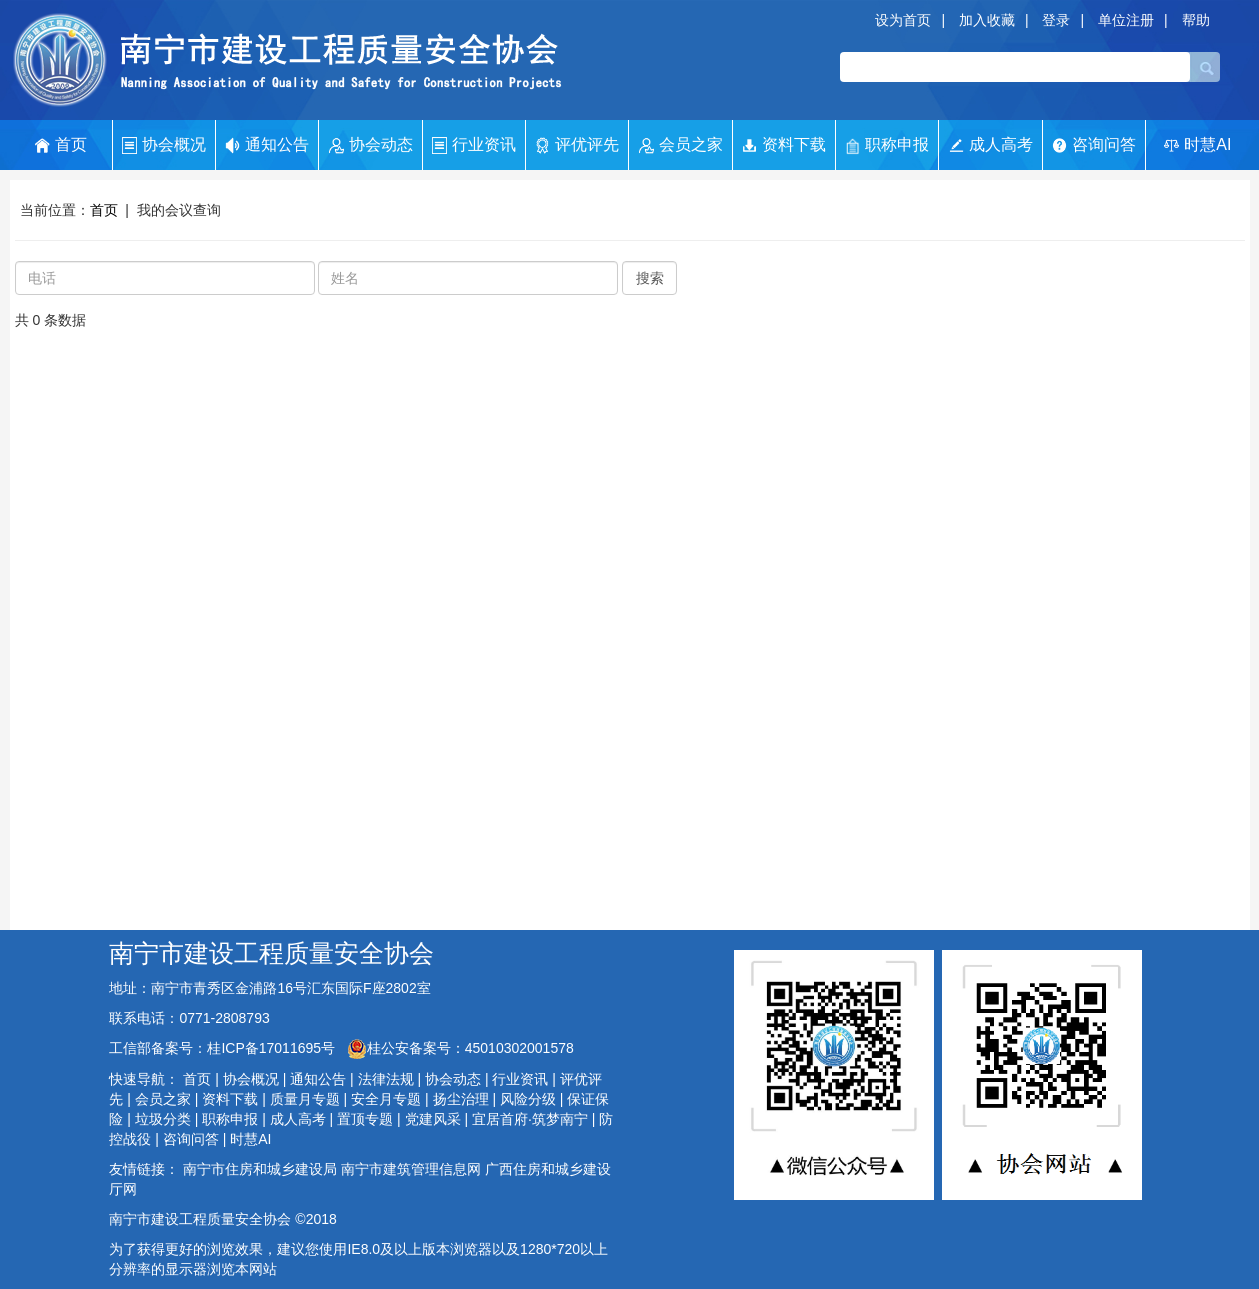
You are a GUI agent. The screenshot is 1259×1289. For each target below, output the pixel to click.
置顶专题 (365, 1119)
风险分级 (528, 1099)
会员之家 (681, 145)
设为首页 (903, 20)
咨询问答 (1094, 144)
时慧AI (1197, 144)
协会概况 (164, 145)
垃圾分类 (163, 1119)
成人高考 (991, 144)
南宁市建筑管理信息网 (411, 1169)
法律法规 (386, 1079)
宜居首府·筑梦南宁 (530, 1119)
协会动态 (371, 145)
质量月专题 (305, 1099)
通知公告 (267, 145)
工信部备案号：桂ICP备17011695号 (224, 1048)
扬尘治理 (461, 1099)
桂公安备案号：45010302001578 (460, 1048)
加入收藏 (987, 20)
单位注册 (1126, 20)
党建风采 (433, 1119)
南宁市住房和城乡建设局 (260, 1169)
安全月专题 (386, 1099)
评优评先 (577, 145)
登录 (1056, 20)
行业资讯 (474, 145)
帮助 (1196, 20)
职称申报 (887, 145)
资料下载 (784, 145)
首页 (61, 145)
